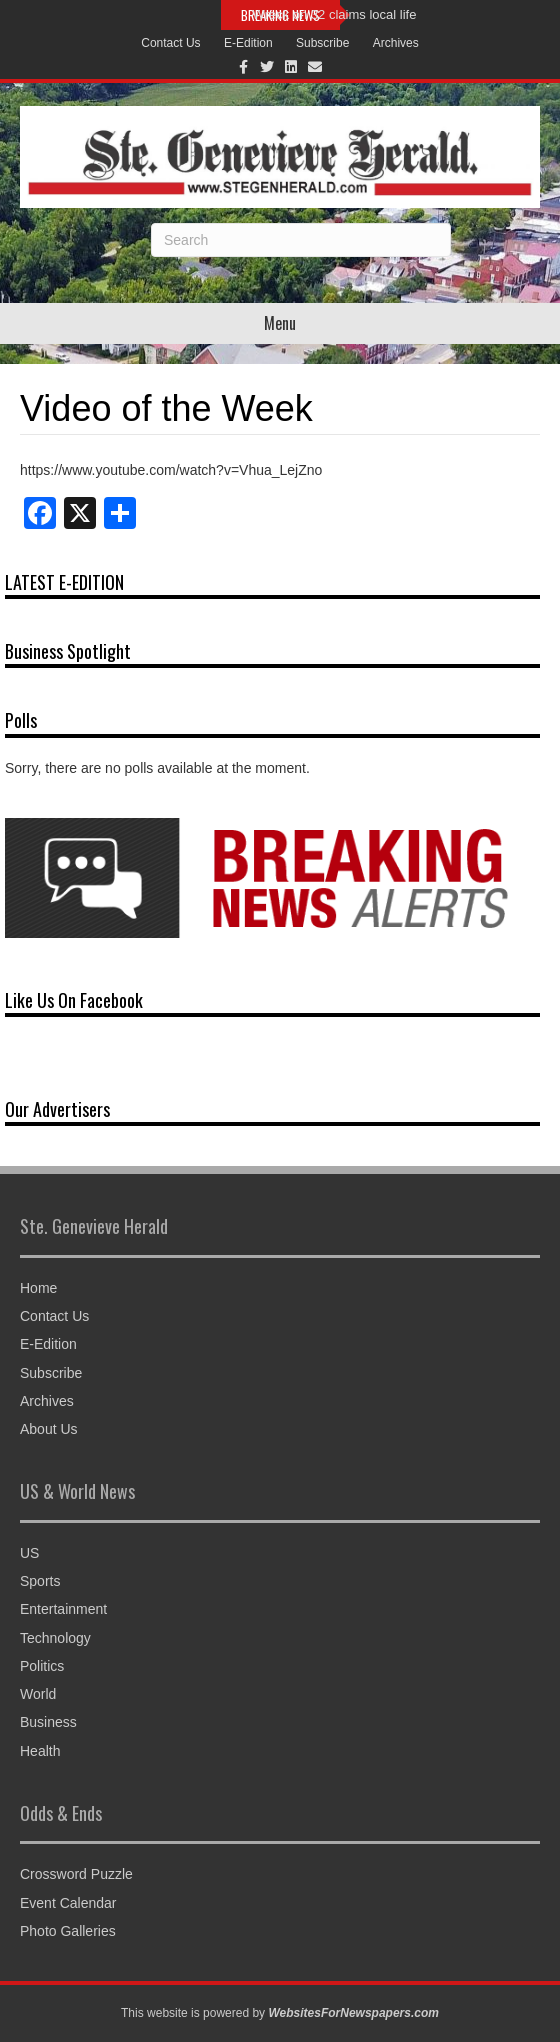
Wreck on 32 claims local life (335, 14)
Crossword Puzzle (76, 1874)
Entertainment (63, 1609)
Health (40, 1751)
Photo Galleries (68, 1931)
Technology (55, 1638)
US (29, 1553)
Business (48, 1722)
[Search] (301, 240)
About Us (49, 1429)
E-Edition (248, 43)
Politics (42, 1666)
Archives (396, 43)
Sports (40, 1581)
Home (38, 1288)
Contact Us (170, 43)
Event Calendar (68, 1903)
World (38, 1694)
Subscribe (322, 43)
